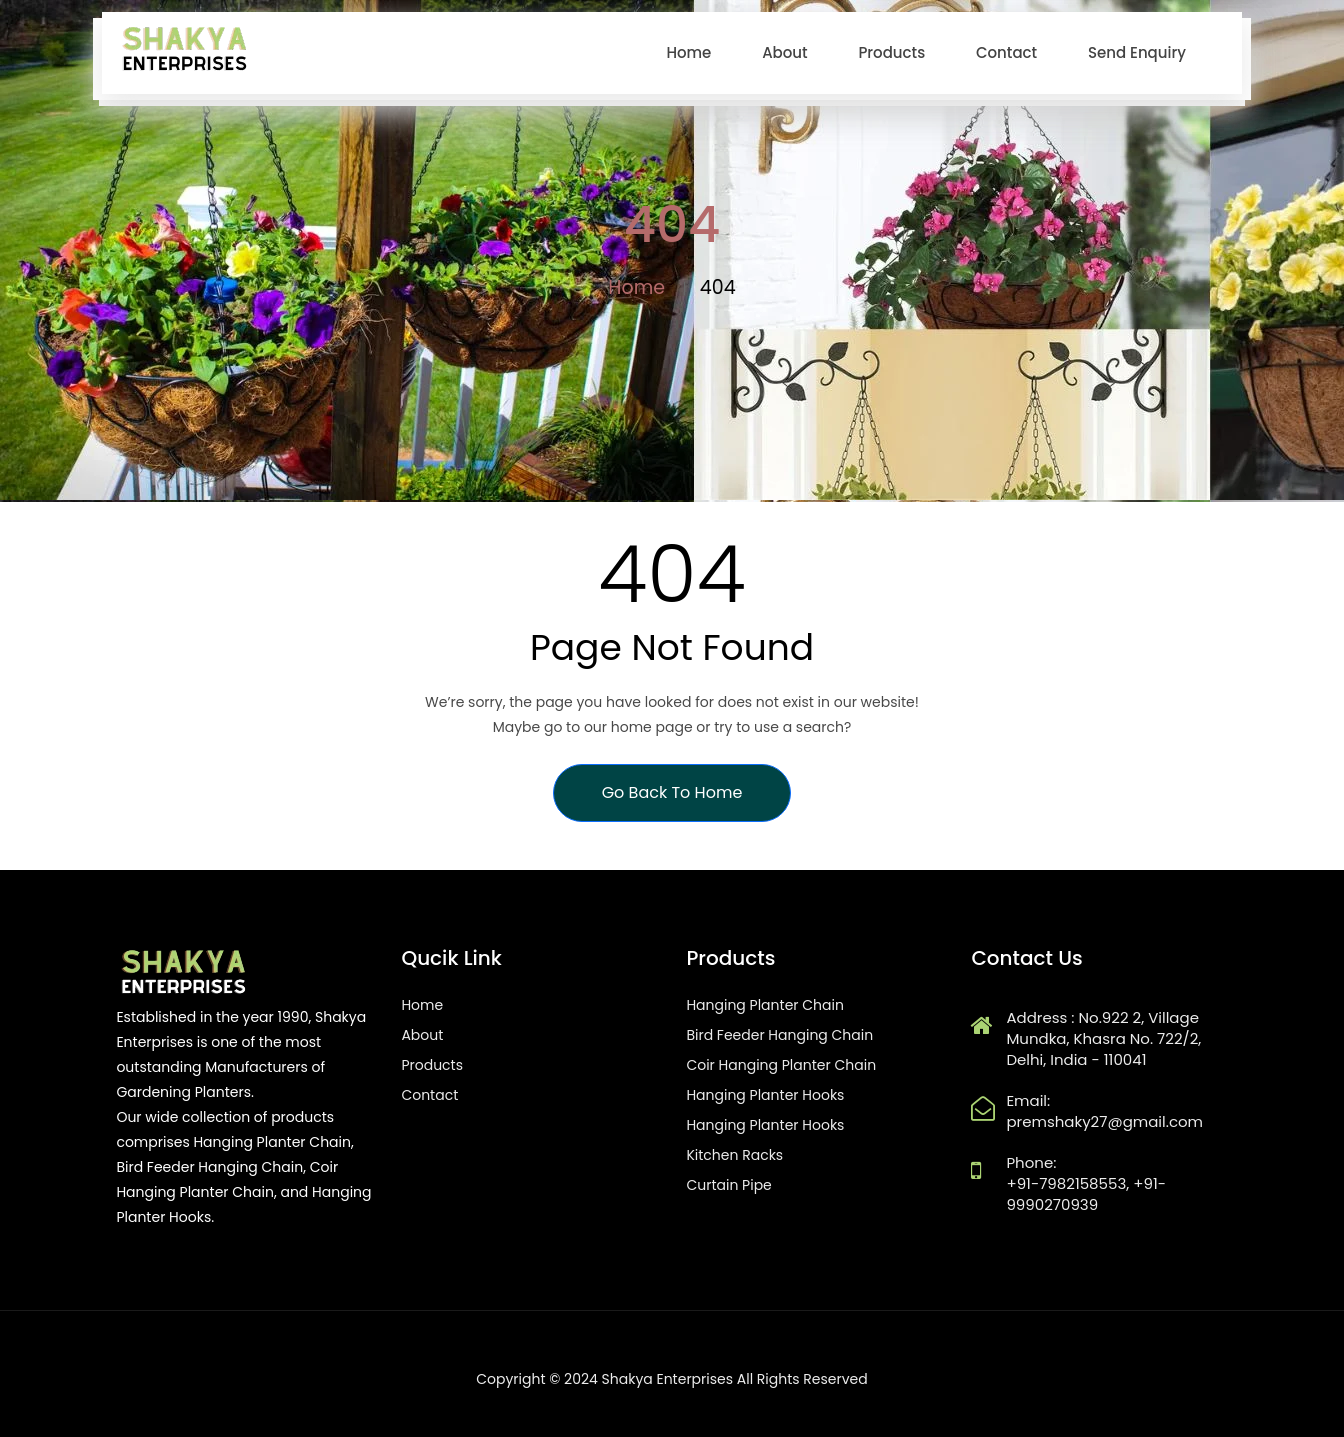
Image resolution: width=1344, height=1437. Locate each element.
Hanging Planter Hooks (765, 1095)
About (785, 52)
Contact (1006, 52)
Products (891, 52)
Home (636, 287)
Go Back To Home (672, 792)
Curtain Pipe (728, 1185)
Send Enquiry (1137, 52)
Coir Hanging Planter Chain (781, 1065)
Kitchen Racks (734, 1155)
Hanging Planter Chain (765, 1005)
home (688, 52)
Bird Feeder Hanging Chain (779, 1035)
